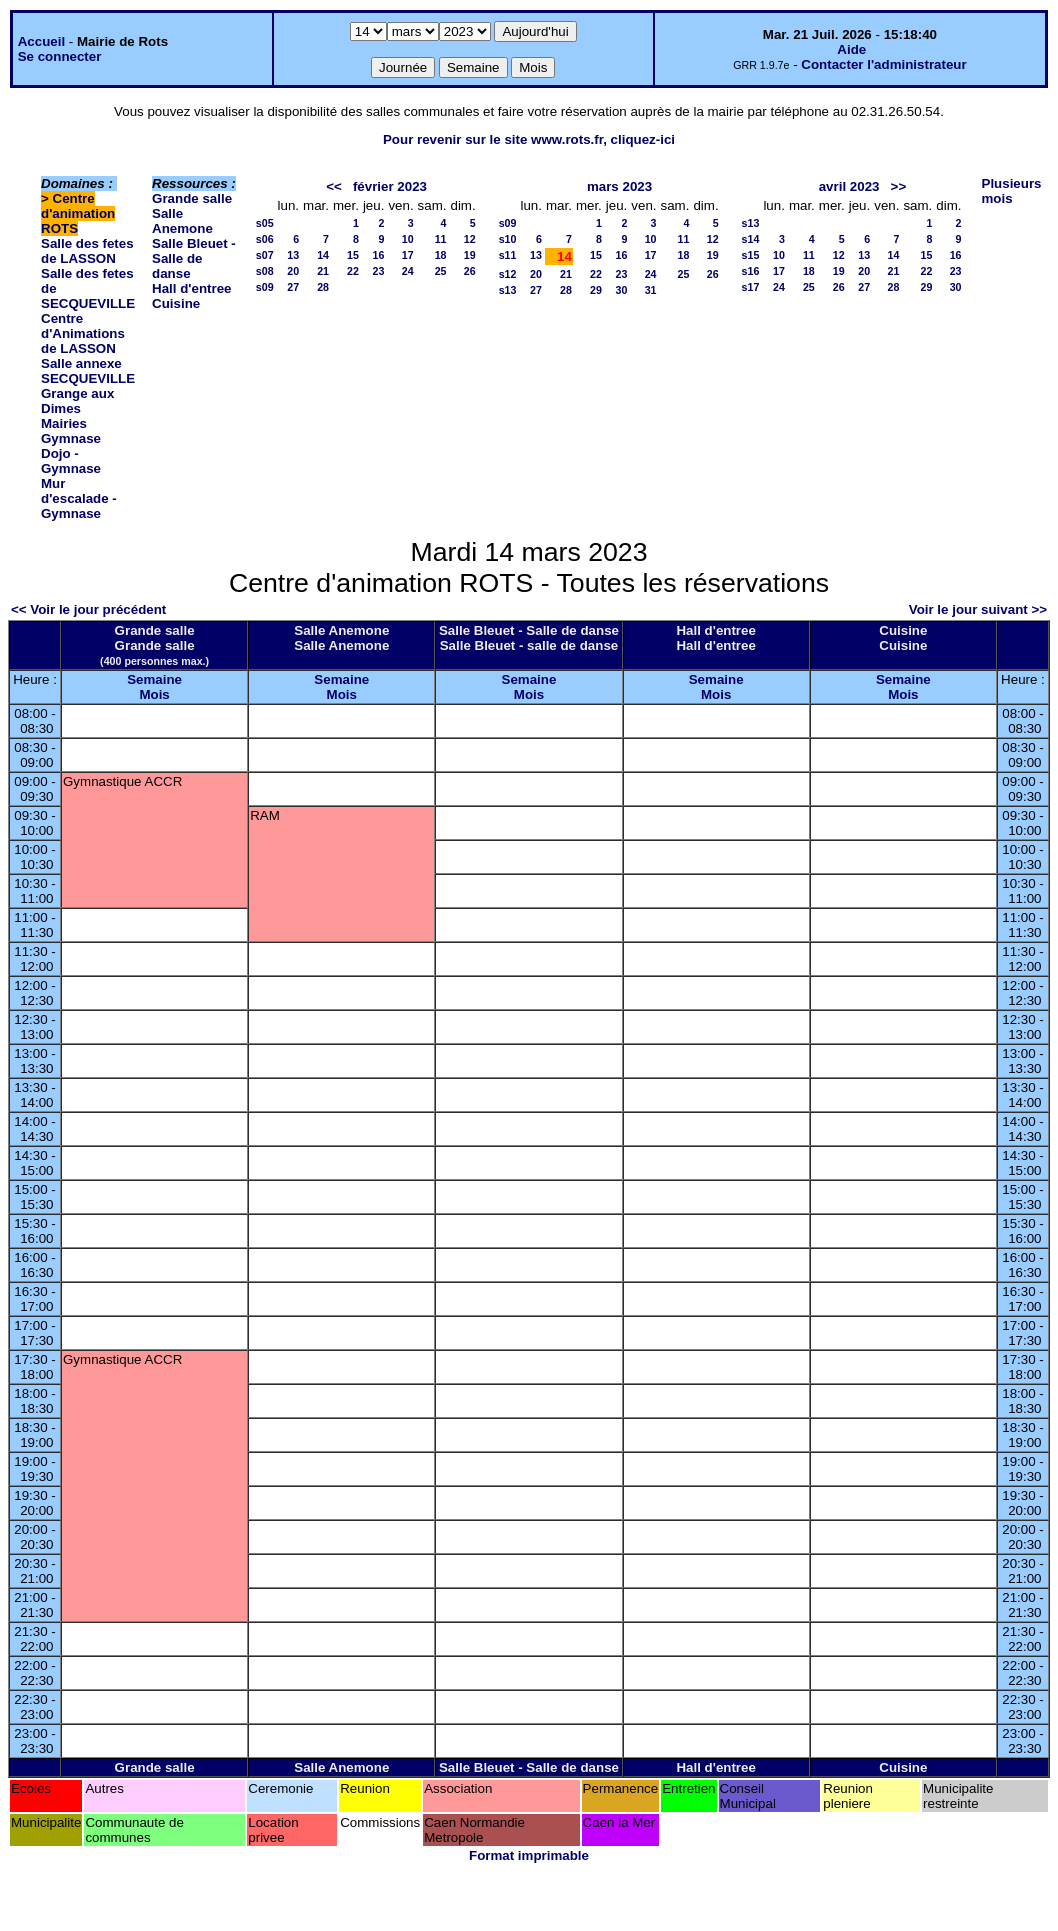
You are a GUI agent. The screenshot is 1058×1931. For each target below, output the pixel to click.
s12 (508, 274)
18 (441, 255)
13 (293, 255)
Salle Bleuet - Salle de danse (194, 258)
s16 (751, 271)
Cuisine (176, 303)
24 (408, 271)
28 (323, 287)
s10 (508, 239)
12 (470, 239)
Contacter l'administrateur (883, 64)
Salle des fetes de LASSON (87, 251)
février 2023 (390, 186)
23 (379, 271)
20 (293, 271)
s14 (751, 239)
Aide (851, 49)
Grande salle (192, 198)
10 (408, 239)
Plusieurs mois (1012, 191)
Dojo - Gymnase (71, 461)
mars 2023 (619, 186)
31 (651, 290)
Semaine (154, 679)
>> (899, 186)
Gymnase (71, 438)
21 (323, 271)
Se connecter (60, 56)
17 (408, 255)
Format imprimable (529, 1855)
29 (596, 290)
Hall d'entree (191, 288)
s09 (265, 287)
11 (441, 239)
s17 (751, 287)
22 (353, 271)
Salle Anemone (182, 221)
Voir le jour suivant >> (978, 609)
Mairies (64, 423)
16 (379, 255)
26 (470, 271)
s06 (265, 239)
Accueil (41, 41)
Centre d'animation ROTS (78, 213)
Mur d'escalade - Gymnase (79, 498)
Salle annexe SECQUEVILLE (88, 371)
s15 (751, 255)
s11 (508, 255)
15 (353, 255)
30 (621, 290)
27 (293, 287)
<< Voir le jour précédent (88, 609)
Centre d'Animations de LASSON (83, 333)
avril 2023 (849, 186)
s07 (265, 255)
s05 (265, 223)
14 (323, 255)
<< (334, 186)
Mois (154, 694)
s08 (265, 271)
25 (441, 271)
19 (470, 255)
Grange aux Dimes (77, 401)
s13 (508, 290)
